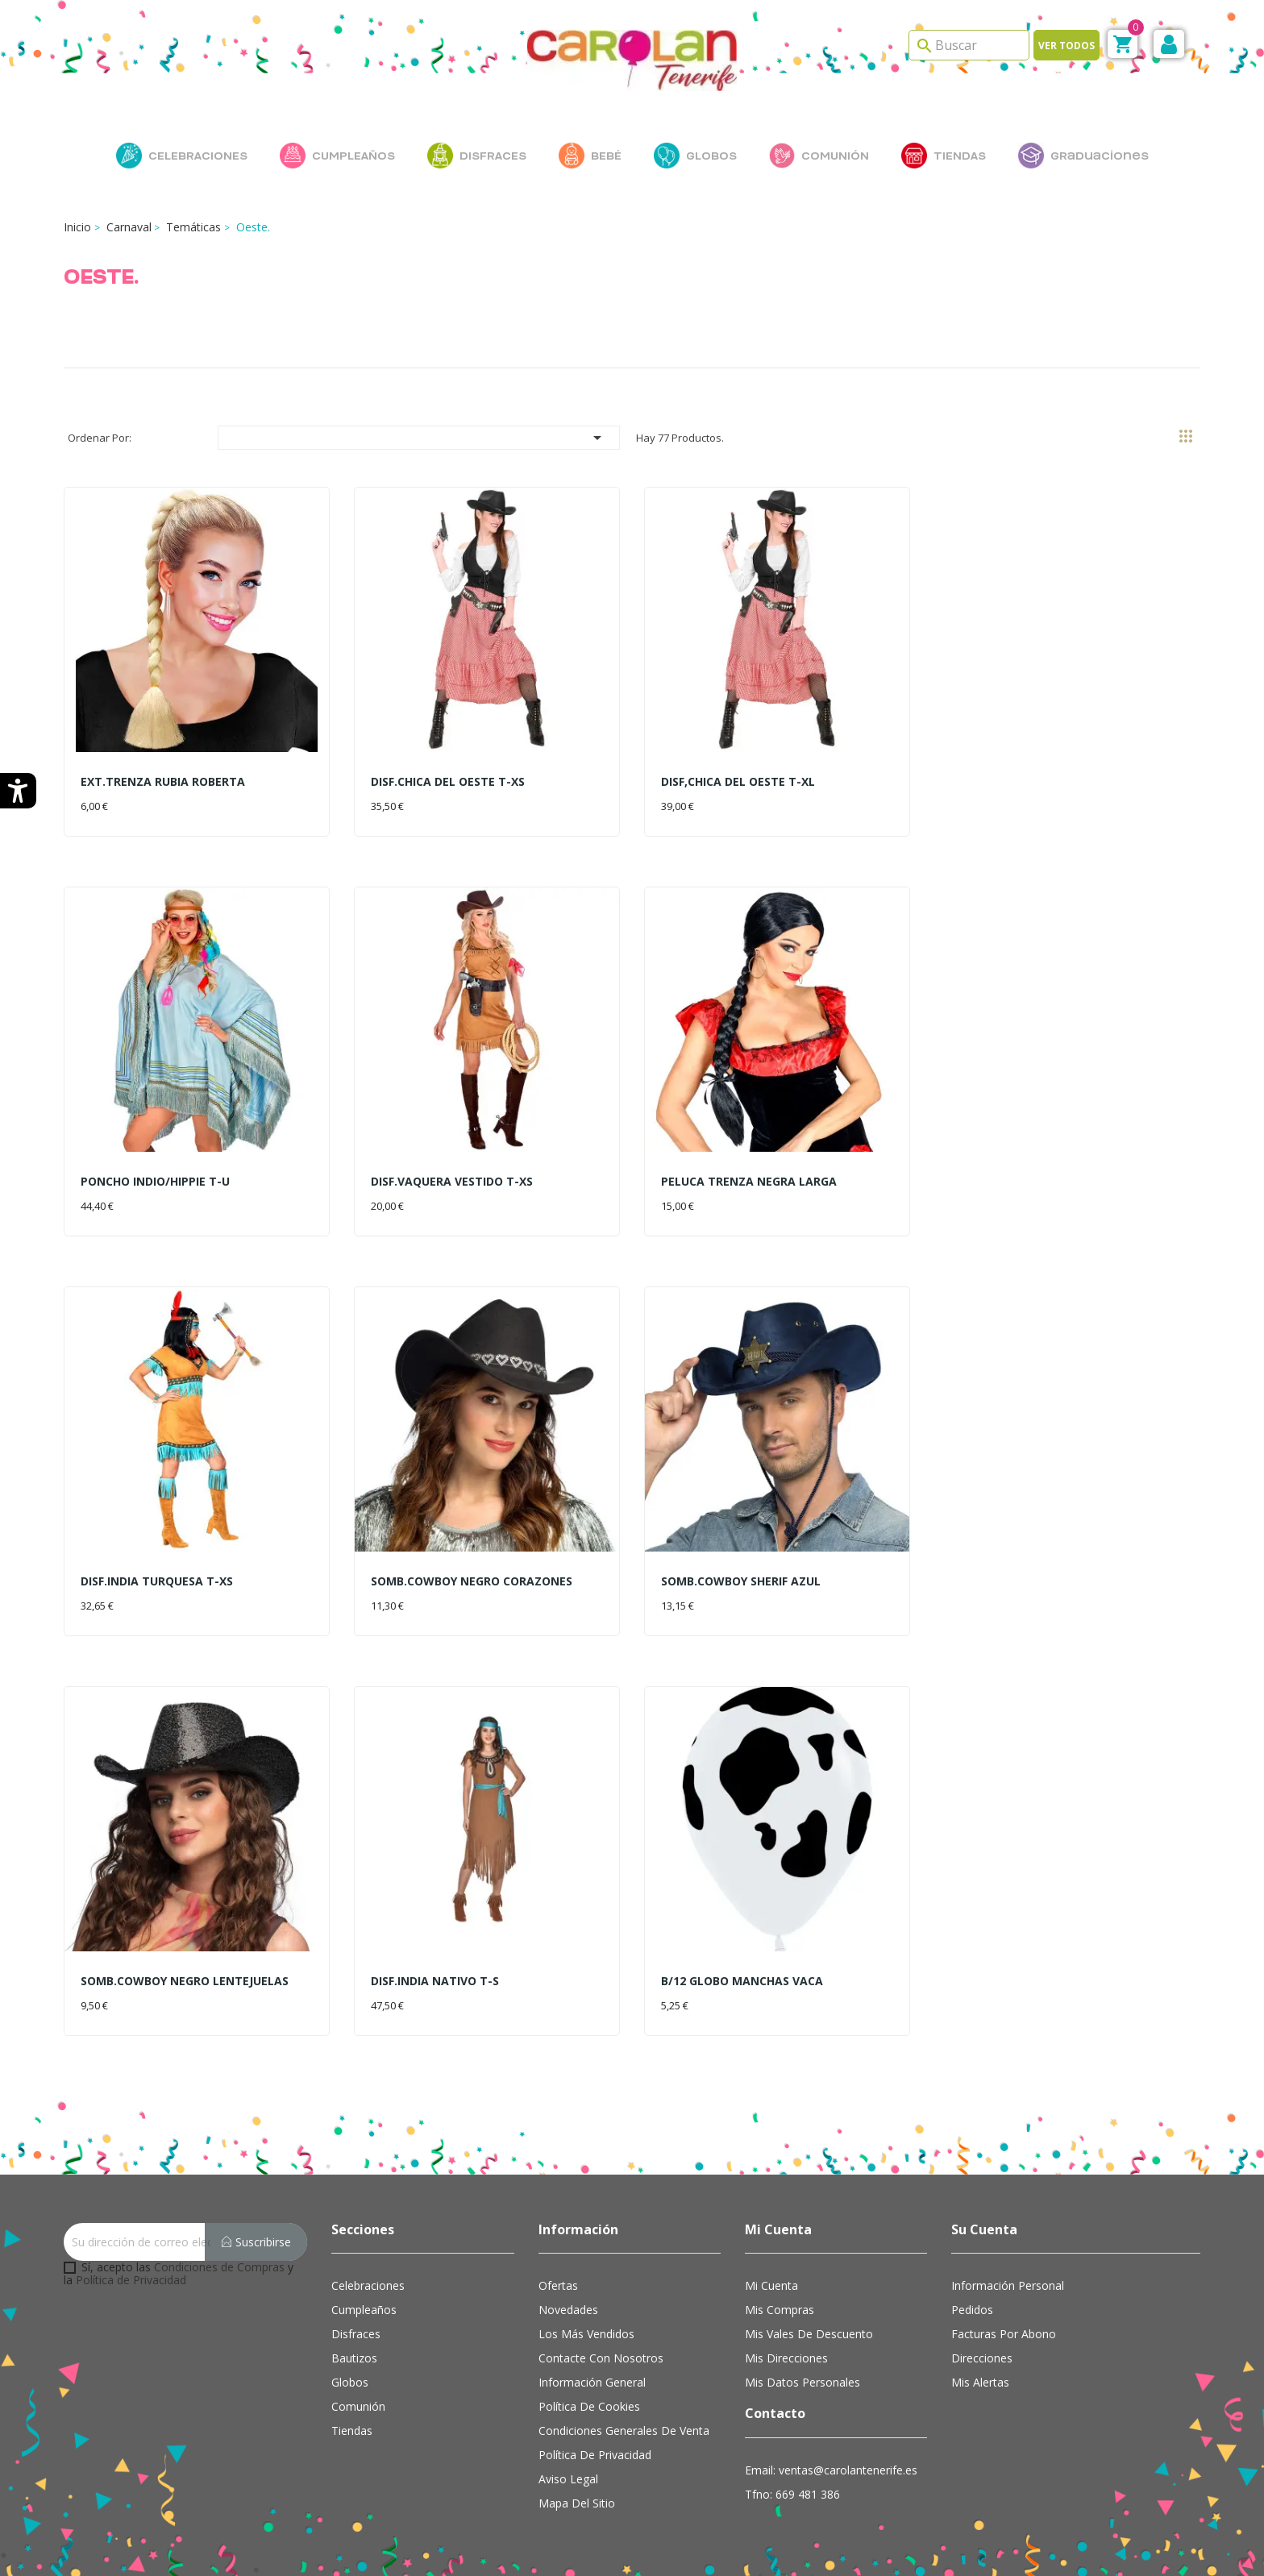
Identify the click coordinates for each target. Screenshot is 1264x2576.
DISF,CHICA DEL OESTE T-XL (738, 781)
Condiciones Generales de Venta (623, 2430)
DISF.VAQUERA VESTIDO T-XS (452, 1181)
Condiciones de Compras (219, 2267)
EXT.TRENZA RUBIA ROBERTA (163, 781)
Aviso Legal (568, 2479)
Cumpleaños (364, 2309)
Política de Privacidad (131, 2279)
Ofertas (558, 2285)
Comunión (358, 2406)
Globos (349, 2382)
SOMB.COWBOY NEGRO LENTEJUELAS (185, 1980)
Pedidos (972, 2309)
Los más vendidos (586, 2333)
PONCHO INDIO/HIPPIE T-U (155, 1181)
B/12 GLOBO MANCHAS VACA (742, 1980)
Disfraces (355, 2333)
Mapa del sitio (576, 2503)
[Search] (968, 45)
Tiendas (351, 2430)
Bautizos (354, 2358)
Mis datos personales (802, 2382)
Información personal (1007, 2285)
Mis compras (779, 2309)
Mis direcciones (786, 2358)
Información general (592, 2382)
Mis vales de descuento (809, 2333)
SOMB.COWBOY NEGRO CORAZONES (471, 1581)
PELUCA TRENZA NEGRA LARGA (749, 1181)
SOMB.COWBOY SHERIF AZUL (741, 1581)
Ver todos (1066, 45)
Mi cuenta (771, 2285)
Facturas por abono (1003, 2333)
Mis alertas (980, 2382)
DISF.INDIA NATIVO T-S (435, 1980)
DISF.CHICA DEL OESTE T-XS (448, 781)
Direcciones (981, 2358)
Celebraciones (368, 2285)
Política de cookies (589, 2406)
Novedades (568, 2309)
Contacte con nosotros (600, 2358)
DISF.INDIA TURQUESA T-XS (157, 1581)
